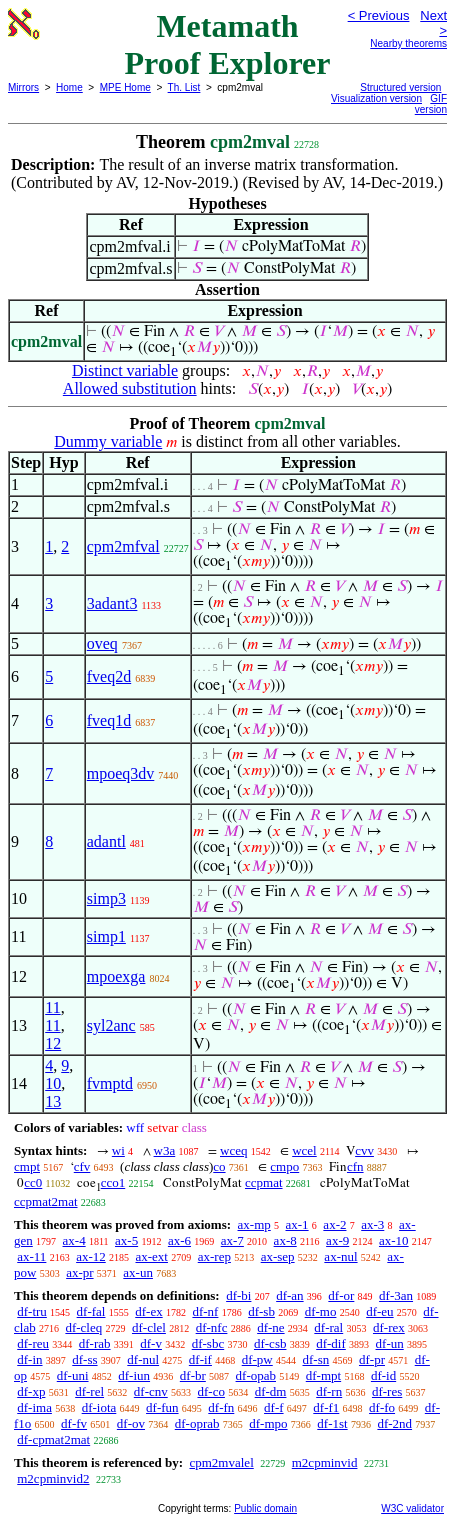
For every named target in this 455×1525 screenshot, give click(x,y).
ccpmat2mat (46, 1201)
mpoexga (116, 976)
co (219, 1166)
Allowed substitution (130, 388)
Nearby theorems (408, 43)
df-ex (148, 1311)
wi (118, 1150)
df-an (289, 1295)
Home (69, 87)
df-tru (32, 1311)
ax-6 (179, 1240)
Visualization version (376, 98)
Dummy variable (108, 441)
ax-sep (278, 1256)
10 (53, 1083)
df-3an (396, 1295)
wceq (233, 1150)
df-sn (316, 1359)
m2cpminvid (325, 1462)
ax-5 (126, 1240)
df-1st (332, 1423)
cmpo (284, 1166)
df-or (341, 1295)
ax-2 (334, 1224)
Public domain (265, 1508)
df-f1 (326, 1407)
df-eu (379, 1311)
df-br (193, 1375)
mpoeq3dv (121, 773)
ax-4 (74, 1240)
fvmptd (110, 1083)
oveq (102, 643)
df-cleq (83, 1327)
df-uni (73, 1375)
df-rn (329, 1391)
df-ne (270, 1327)
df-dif (331, 1343)
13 (53, 1101)
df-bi (238, 1295)
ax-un (138, 1272)
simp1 (106, 936)
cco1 (113, 1182)
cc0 (33, 1182)
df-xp (31, 1391)
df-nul (143, 1359)
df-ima (34, 1407)
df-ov (131, 1423)
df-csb (270, 1343)
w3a (165, 1150)
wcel (304, 1150)
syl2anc (111, 1025)
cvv (364, 1150)
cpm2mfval (123, 546)
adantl (106, 841)
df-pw (257, 1359)
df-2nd (394, 1423)
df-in (29, 1359)
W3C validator (412, 1508)
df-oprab (197, 1423)
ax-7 (232, 1240)
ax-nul (340, 1256)
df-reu (33, 1343)
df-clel (149, 1327)
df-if (200, 1359)
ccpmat (264, 1182)
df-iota (99, 1407)
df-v (151, 1343)
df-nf (205, 1311)
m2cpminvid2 (53, 1478)
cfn (355, 1166)
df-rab (95, 1343)
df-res (387, 1391)
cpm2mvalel (221, 1462)
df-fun (162, 1407)
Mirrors (23, 87)
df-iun (134, 1375)
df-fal (91, 1311)
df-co (210, 1391)
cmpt (27, 1166)
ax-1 (297, 1224)
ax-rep (214, 1256)
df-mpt (323, 1375)
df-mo (321, 1311)
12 (53, 1043)
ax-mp (254, 1224)
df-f (274, 1407)
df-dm (271, 1391)
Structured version (400, 87)
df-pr (372, 1359)
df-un (390, 1343)
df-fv (74, 1423)
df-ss (84, 1359)
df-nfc (212, 1327)
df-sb (261, 1311)
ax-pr (79, 1272)
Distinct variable (125, 370)
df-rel (89, 1391)
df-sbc (208, 1343)
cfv (82, 1166)
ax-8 (285, 1240)
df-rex (389, 1327)
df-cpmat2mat (53, 1439)
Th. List (184, 87)
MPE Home (125, 87)
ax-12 (91, 1256)
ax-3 (372, 1224)
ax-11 (31, 1256)
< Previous (379, 15)
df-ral (328, 1327)
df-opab (256, 1375)
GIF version (431, 104)
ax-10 (394, 1240)
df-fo (382, 1407)
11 (52, 1007)
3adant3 (112, 603)
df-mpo (268, 1423)
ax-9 (337, 1240)
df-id (383, 1375)
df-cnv (151, 1391)
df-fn (221, 1407)
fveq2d (109, 676)
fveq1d (109, 720)
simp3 (106, 898)
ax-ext (151, 1256)
